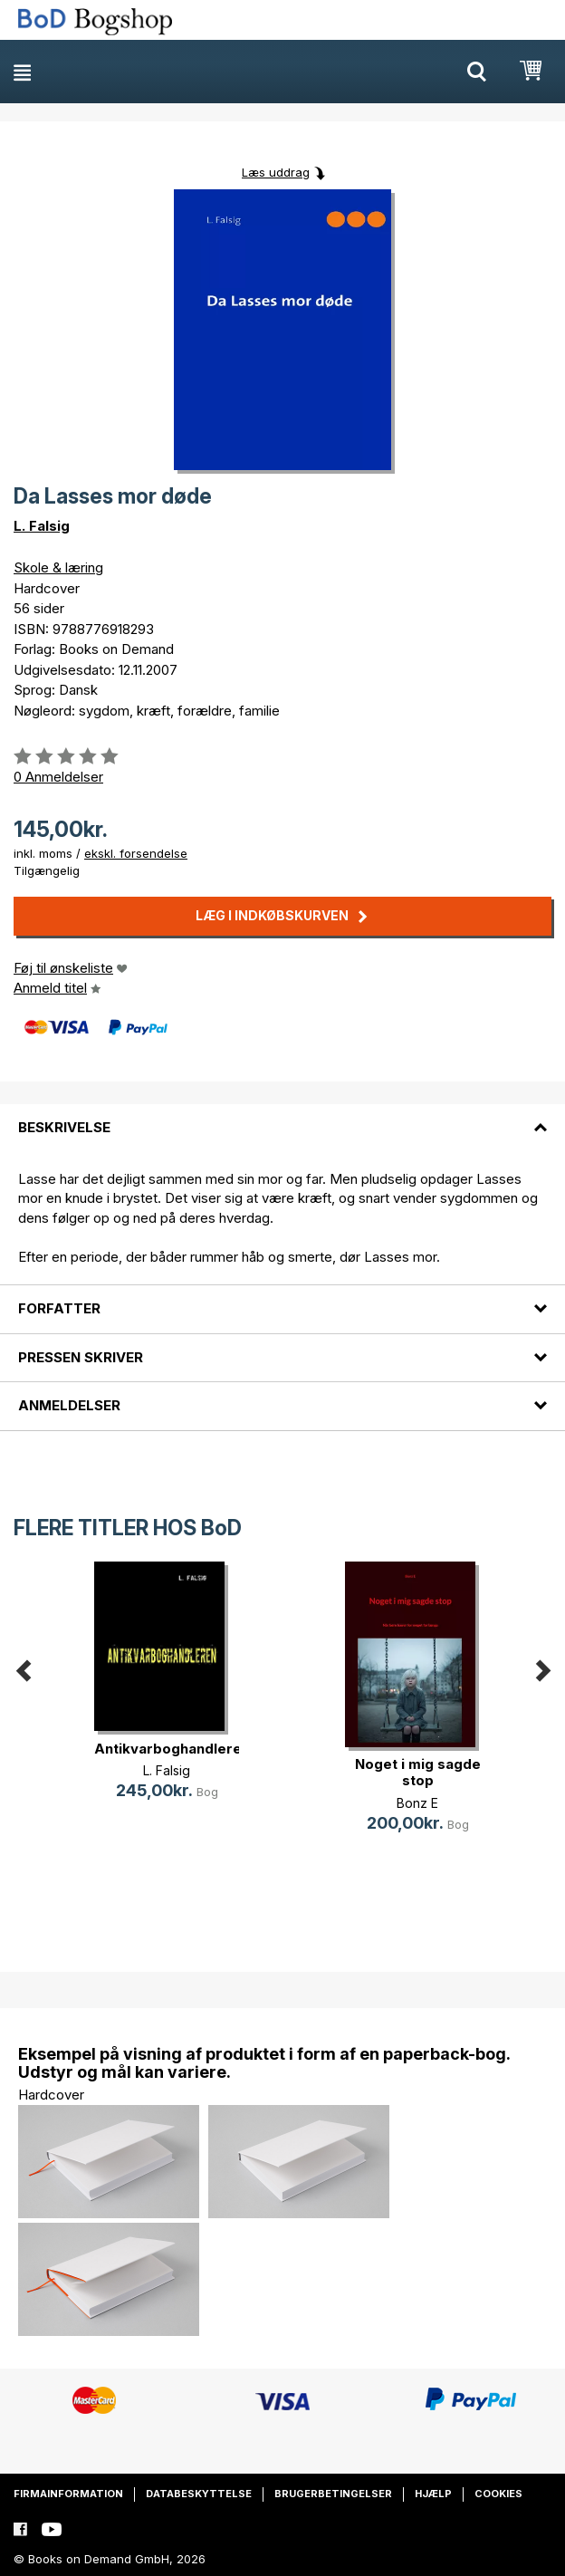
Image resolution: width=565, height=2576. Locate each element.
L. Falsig (42, 525)
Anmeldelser (69, 1405)
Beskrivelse (64, 1127)
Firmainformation (68, 2493)
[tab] (282, 1116)
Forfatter (59, 1308)
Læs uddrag (276, 172)
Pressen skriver (80, 1357)
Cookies (498, 2493)
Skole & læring (58, 567)
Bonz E (417, 1803)
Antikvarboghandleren (172, 1748)
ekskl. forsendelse (135, 853)
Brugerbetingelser (333, 2493)
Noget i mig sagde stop (418, 1772)
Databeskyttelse (199, 2493)
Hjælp (433, 2493)
